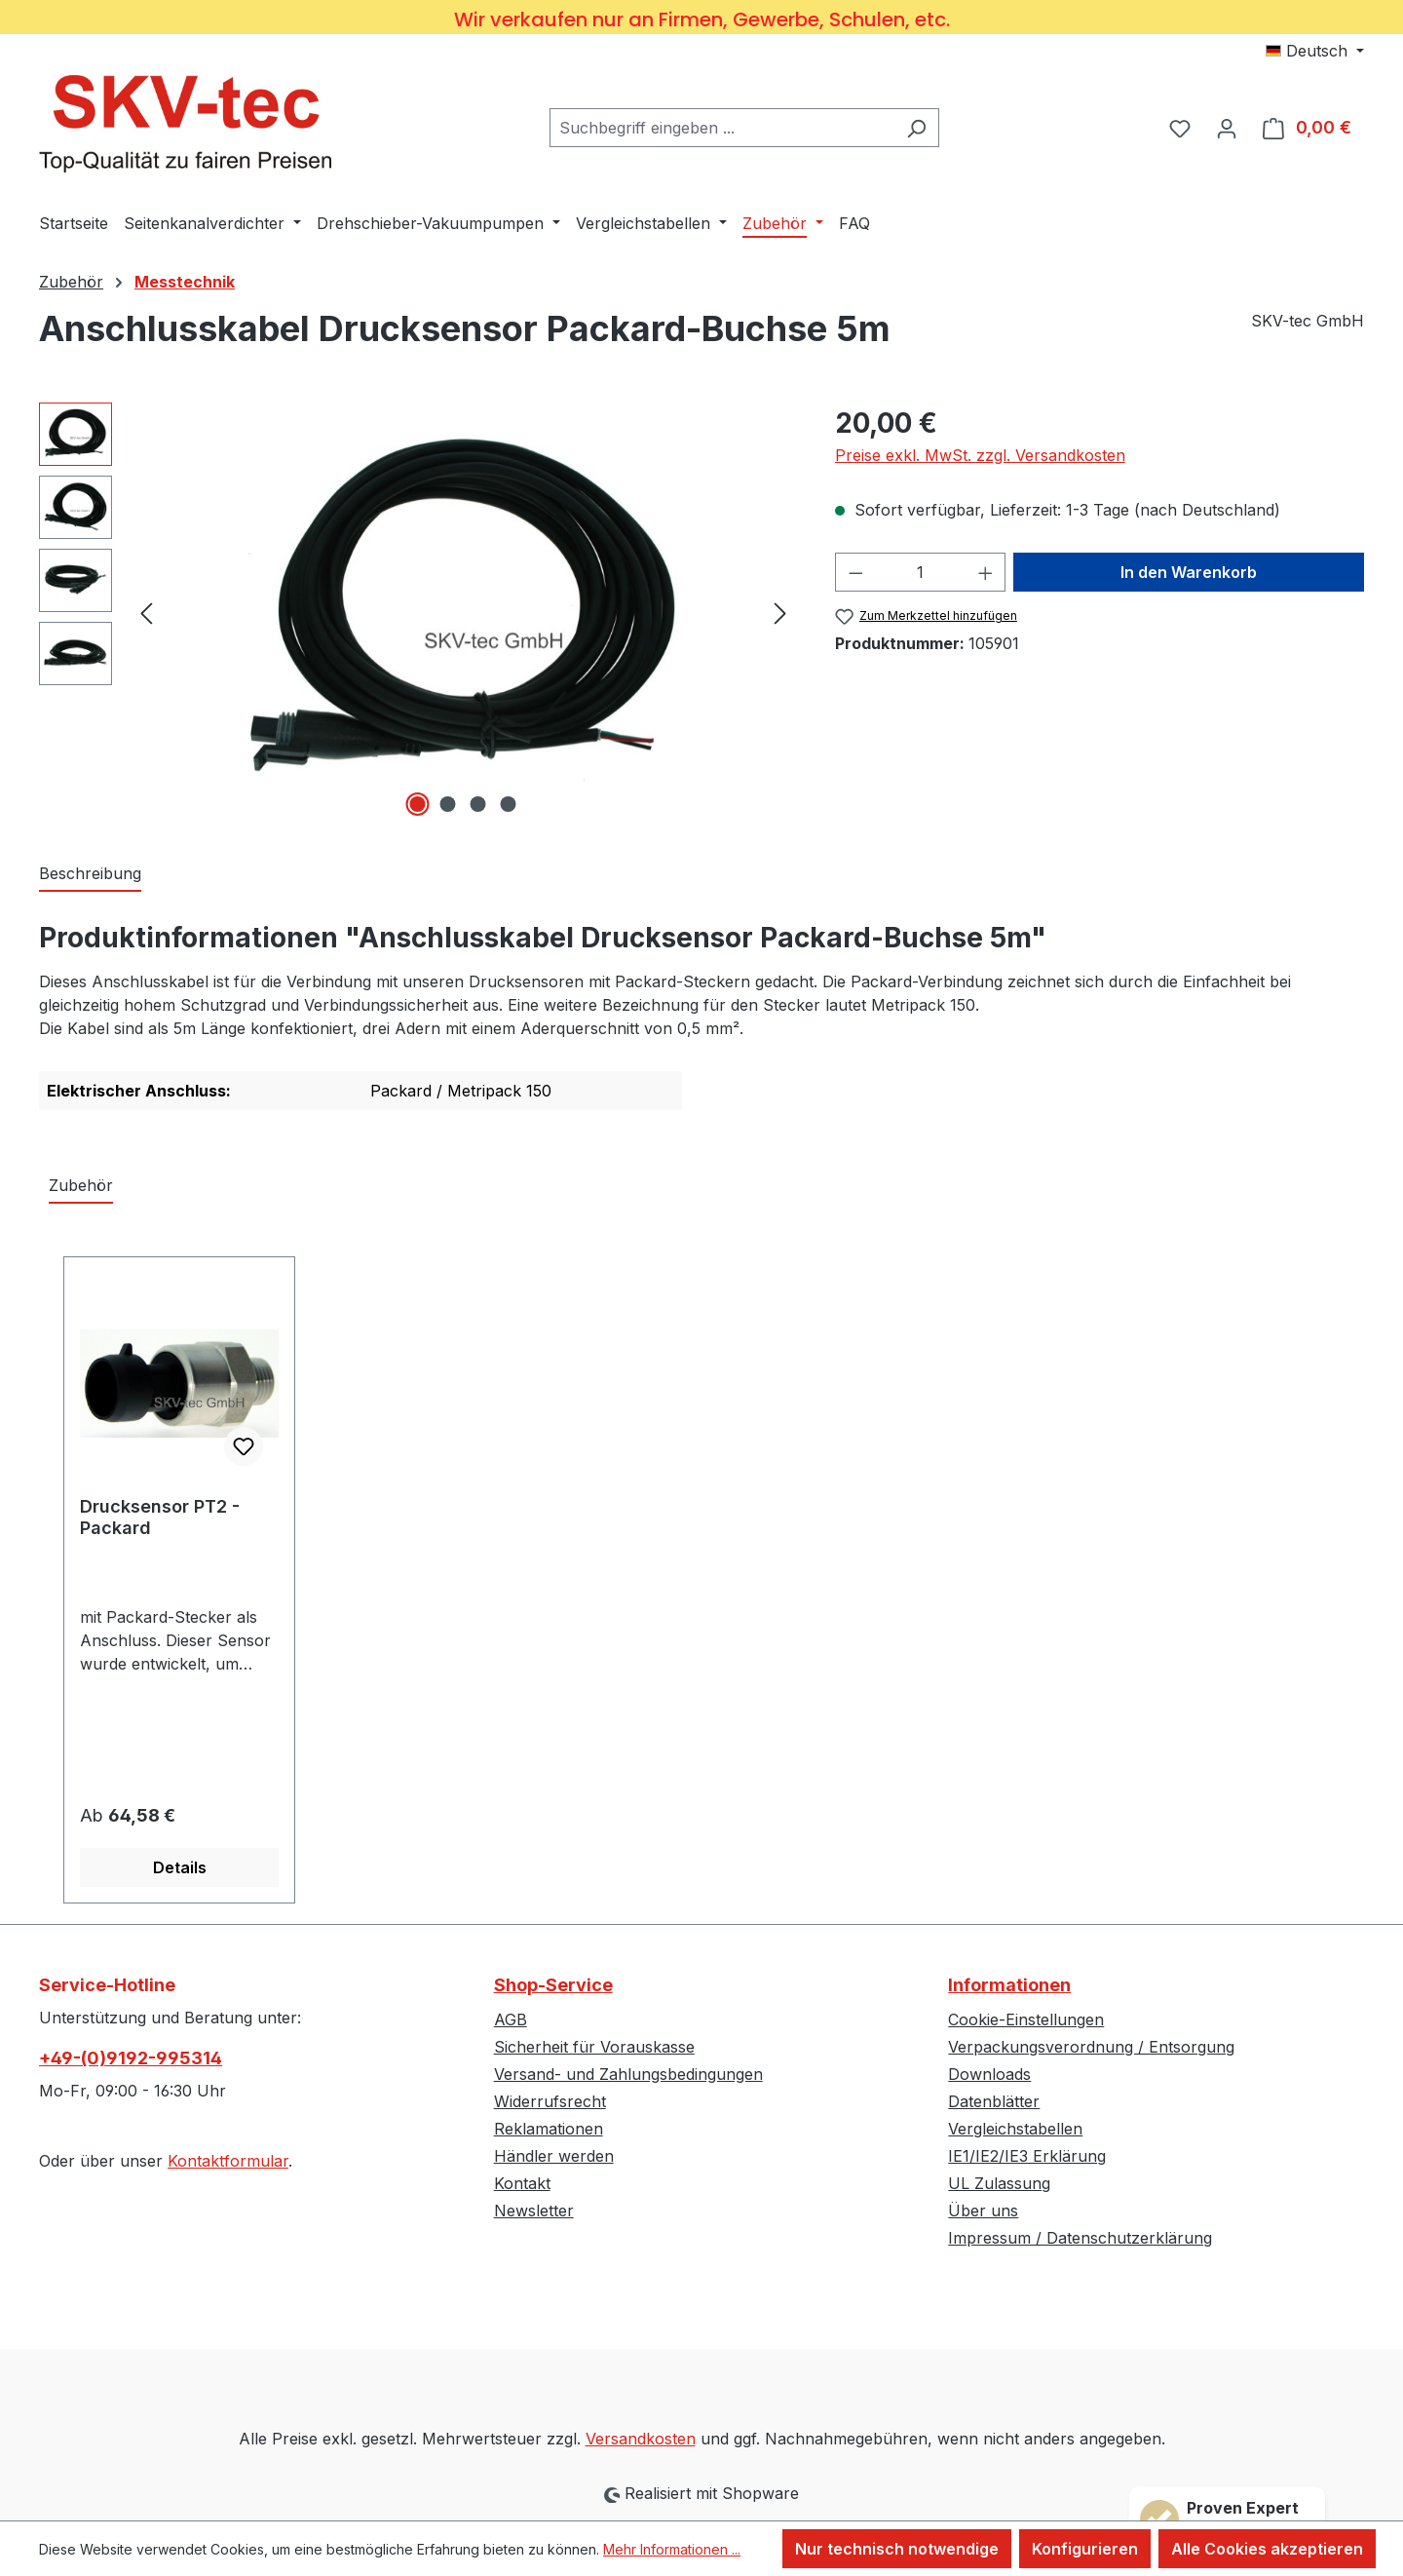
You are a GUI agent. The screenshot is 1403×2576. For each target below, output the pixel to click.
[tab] (90, 874)
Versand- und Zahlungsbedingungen (628, 2074)
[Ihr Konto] (1226, 127)
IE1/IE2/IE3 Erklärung (1027, 2156)
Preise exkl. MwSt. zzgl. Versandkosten (980, 455)
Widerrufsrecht (550, 2101)
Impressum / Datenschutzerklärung (1080, 2238)
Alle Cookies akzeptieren (1267, 2548)
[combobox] (722, 127)
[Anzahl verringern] (855, 572)
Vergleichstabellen (1015, 2128)
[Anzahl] (920, 572)
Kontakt (522, 2183)
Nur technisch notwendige (897, 2548)
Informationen (1009, 1985)
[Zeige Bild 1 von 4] (418, 804)
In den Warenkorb (1188, 572)
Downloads (989, 2074)
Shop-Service (553, 1985)
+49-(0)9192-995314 (130, 2058)
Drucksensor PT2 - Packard (160, 1517)
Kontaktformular (228, 2161)
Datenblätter (994, 2101)
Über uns (983, 2210)
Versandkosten (641, 2438)
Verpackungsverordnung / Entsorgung (1091, 2047)
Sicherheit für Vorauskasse (594, 2047)
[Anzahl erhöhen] (986, 572)
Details (180, 1867)
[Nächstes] (780, 611)
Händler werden (554, 2156)
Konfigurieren (1085, 2548)
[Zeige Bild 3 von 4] (478, 804)
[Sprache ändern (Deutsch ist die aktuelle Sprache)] (1315, 50)
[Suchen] (916, 127)
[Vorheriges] (146, 611)
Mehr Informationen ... (671, 2549)
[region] (417, 612)
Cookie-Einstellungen (1026, 2019)
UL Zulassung (999, 2183)
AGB (510, 2019)
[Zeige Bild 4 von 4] (508, 804)
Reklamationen (548, 2128)
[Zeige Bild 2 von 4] (448, 804)
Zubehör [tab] (81, 1185)
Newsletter (534, 2210)
